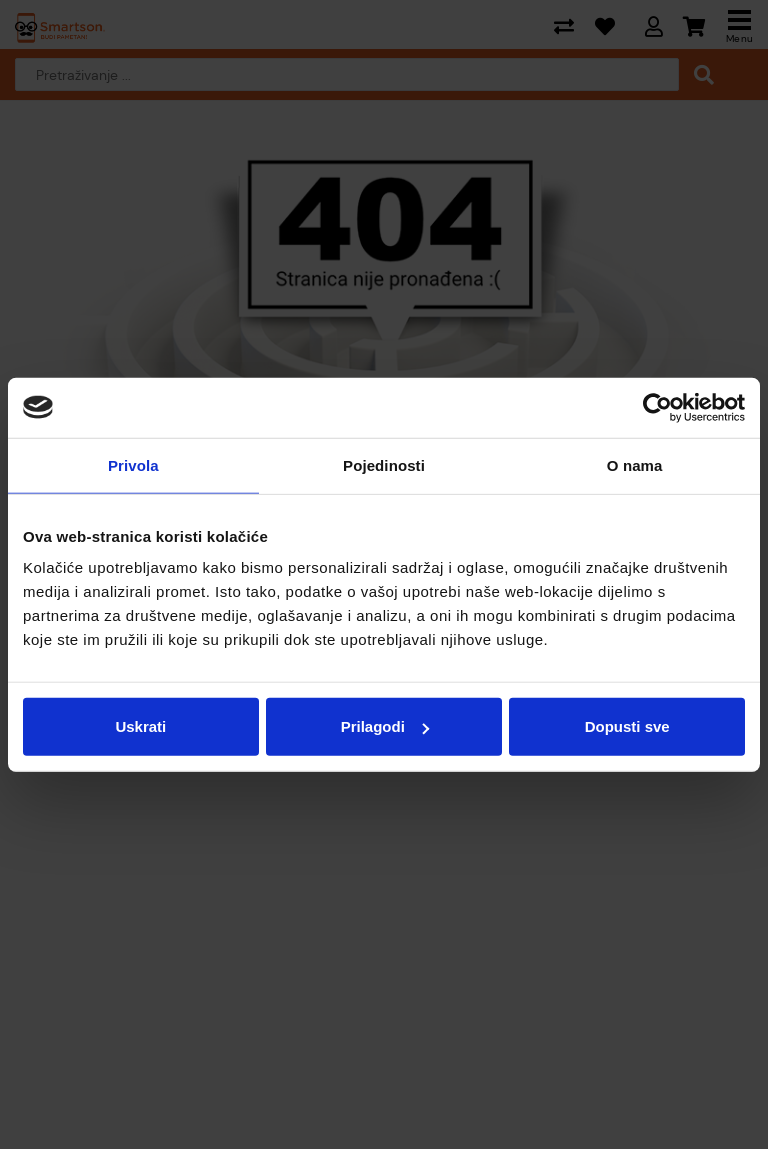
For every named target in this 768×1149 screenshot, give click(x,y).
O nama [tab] (635, 464)
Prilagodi (385, 726)
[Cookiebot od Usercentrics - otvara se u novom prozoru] (657, 407)
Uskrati (140, 726)
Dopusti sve (627, 726)
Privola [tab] (133, 464)
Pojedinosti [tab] (384, 464)
